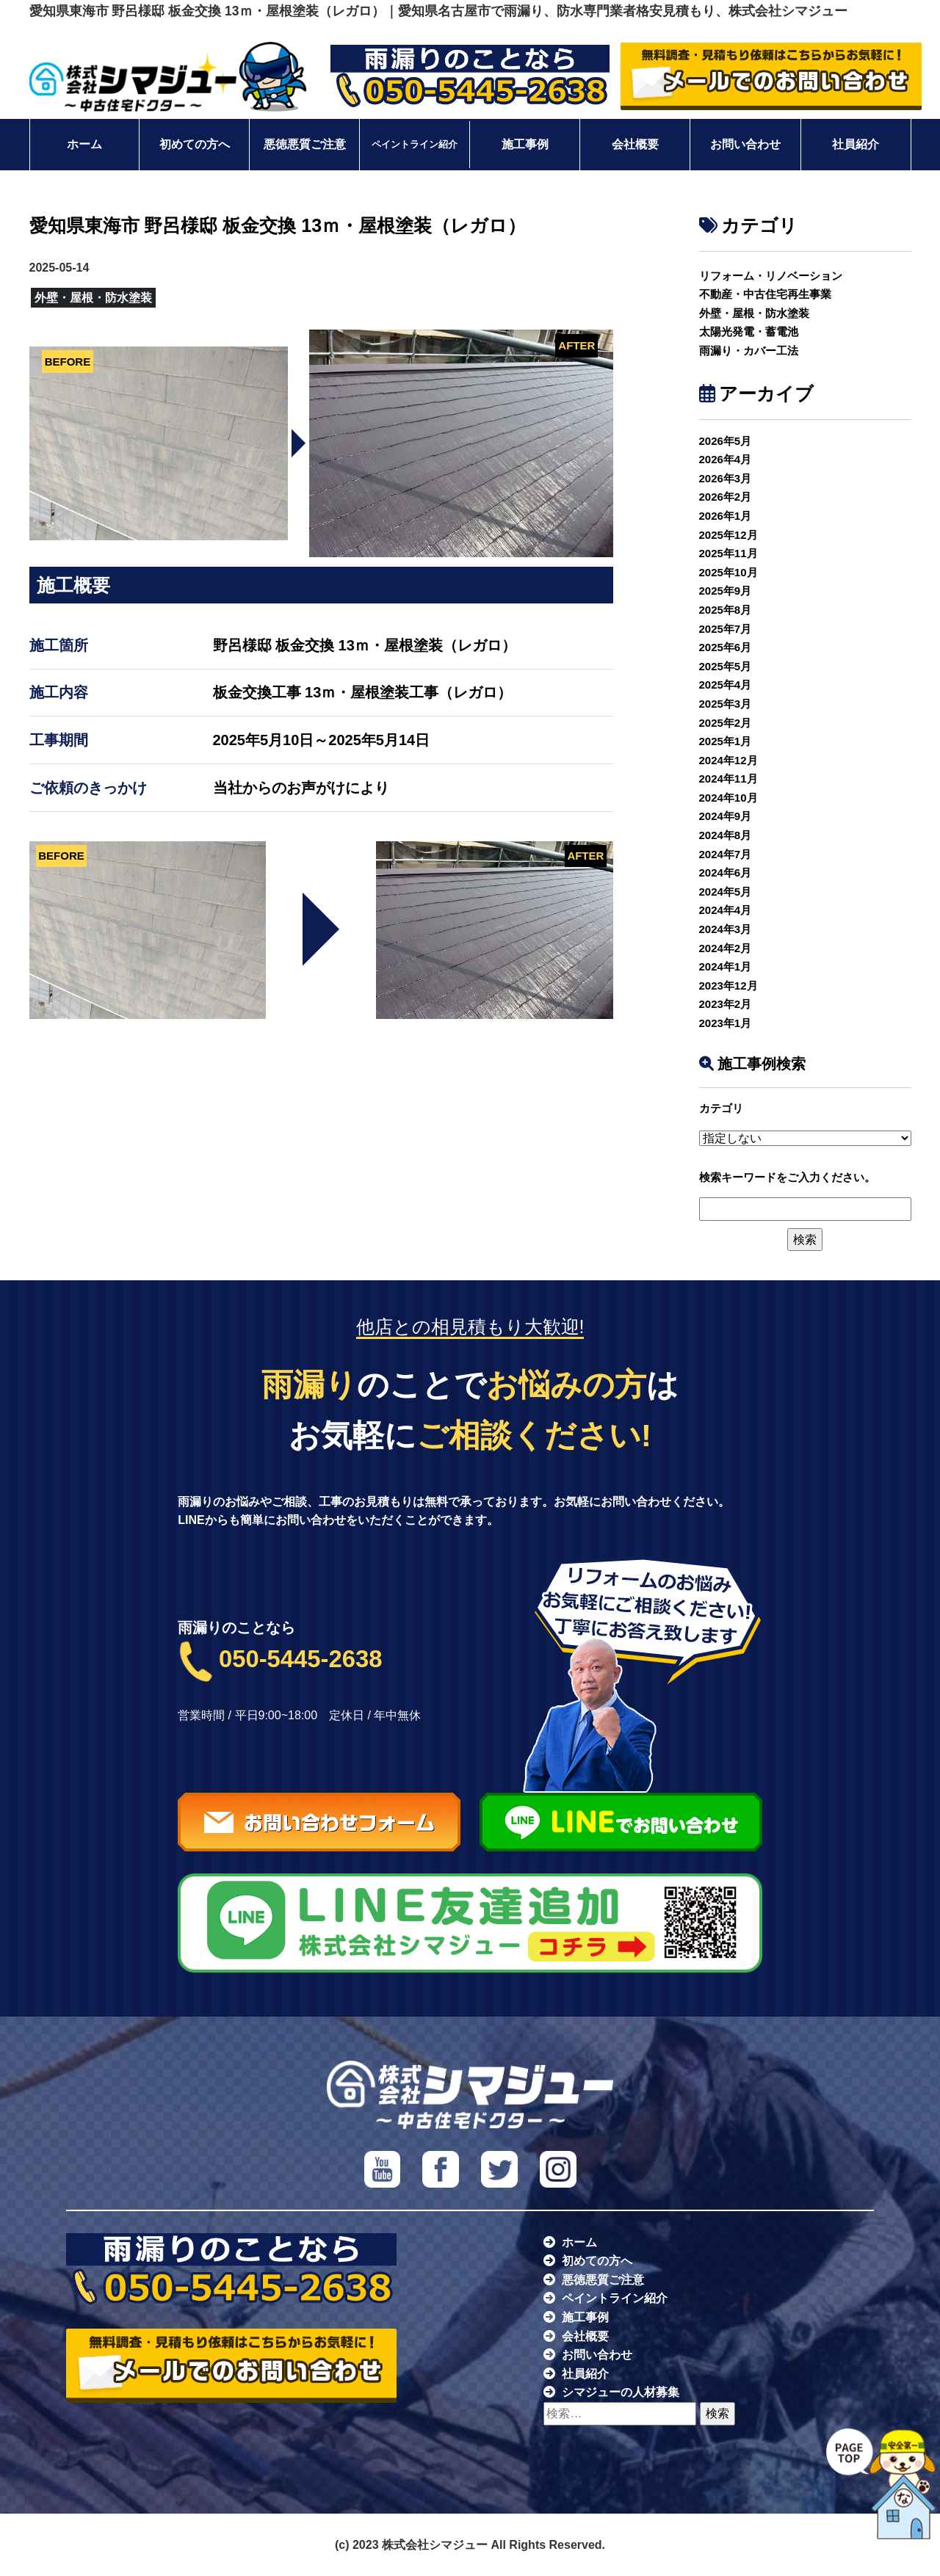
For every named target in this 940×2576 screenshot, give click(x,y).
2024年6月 (725, 872)
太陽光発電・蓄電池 (748, 331)
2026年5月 (725, 441)
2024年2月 (725, 948)
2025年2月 (725, 722)
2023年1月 (725, 1023)
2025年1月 (725, 741)
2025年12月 (728, 535)
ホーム (84, 144)
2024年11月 (728, 778)
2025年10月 (728, 572)
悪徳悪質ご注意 (305, 144)
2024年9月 (725, 816)
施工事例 (525, 144)
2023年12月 (728, 985)
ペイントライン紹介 (415, 144)
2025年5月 (725, 666)
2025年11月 (728, 553)
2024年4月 (725, 910)
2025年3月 (725, 703)
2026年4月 (725, 459)
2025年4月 (725, 684)
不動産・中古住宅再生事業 (765, 294)
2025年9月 (725, 590)
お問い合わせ (745, 144)
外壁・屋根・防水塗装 (754, 313)
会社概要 (635, 144)
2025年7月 (725, 629)
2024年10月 (728, 797)
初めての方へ (194, 144)
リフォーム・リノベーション (770, 275)
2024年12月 (728, 760)
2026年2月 (725, 496)
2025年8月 (725, 609)
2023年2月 (725, 1004)
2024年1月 (725, 966)
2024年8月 (725, 835)
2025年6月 (725, 647)
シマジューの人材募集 (620, 2392)
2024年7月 (725, 854)
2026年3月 (725, 478)
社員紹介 (855, 144)
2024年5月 (725, 891)
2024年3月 (725, 929)
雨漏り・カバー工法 (748, 350)
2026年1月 (725, 515)
